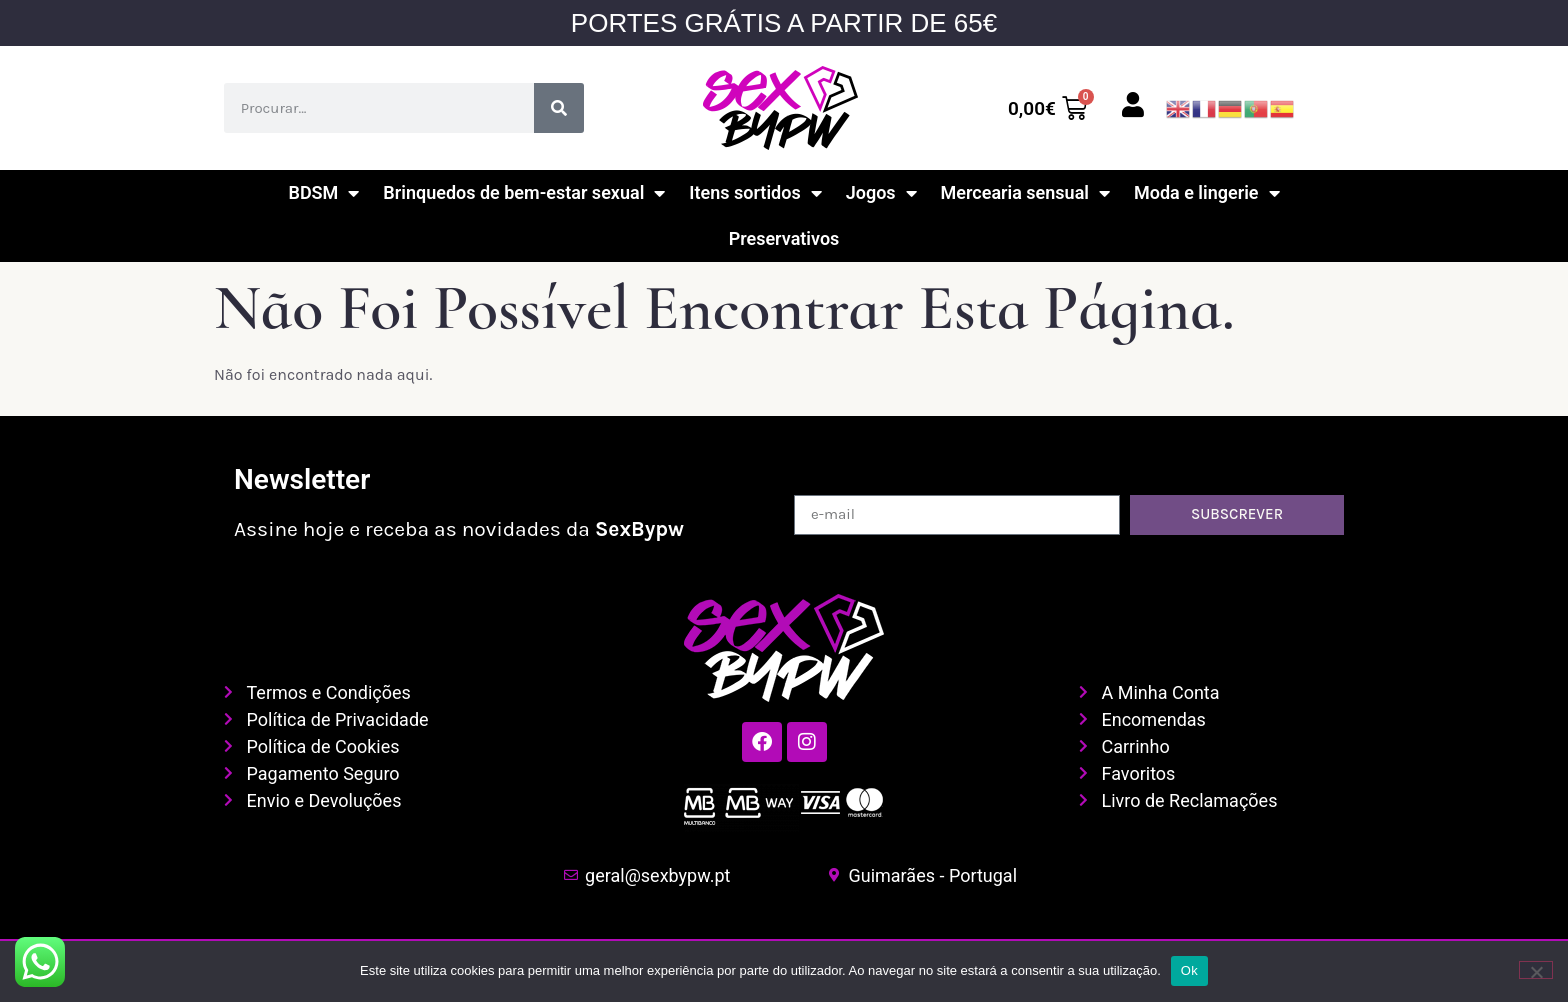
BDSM (323, 193)
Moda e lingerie (1207, 193)
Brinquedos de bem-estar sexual (524, 193)
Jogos (881, 193)
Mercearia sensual (1025, 193)
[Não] (1536, 970)
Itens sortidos (755, 193)
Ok (1189, 970)
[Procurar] (559, 108)
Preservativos (784, 238)
